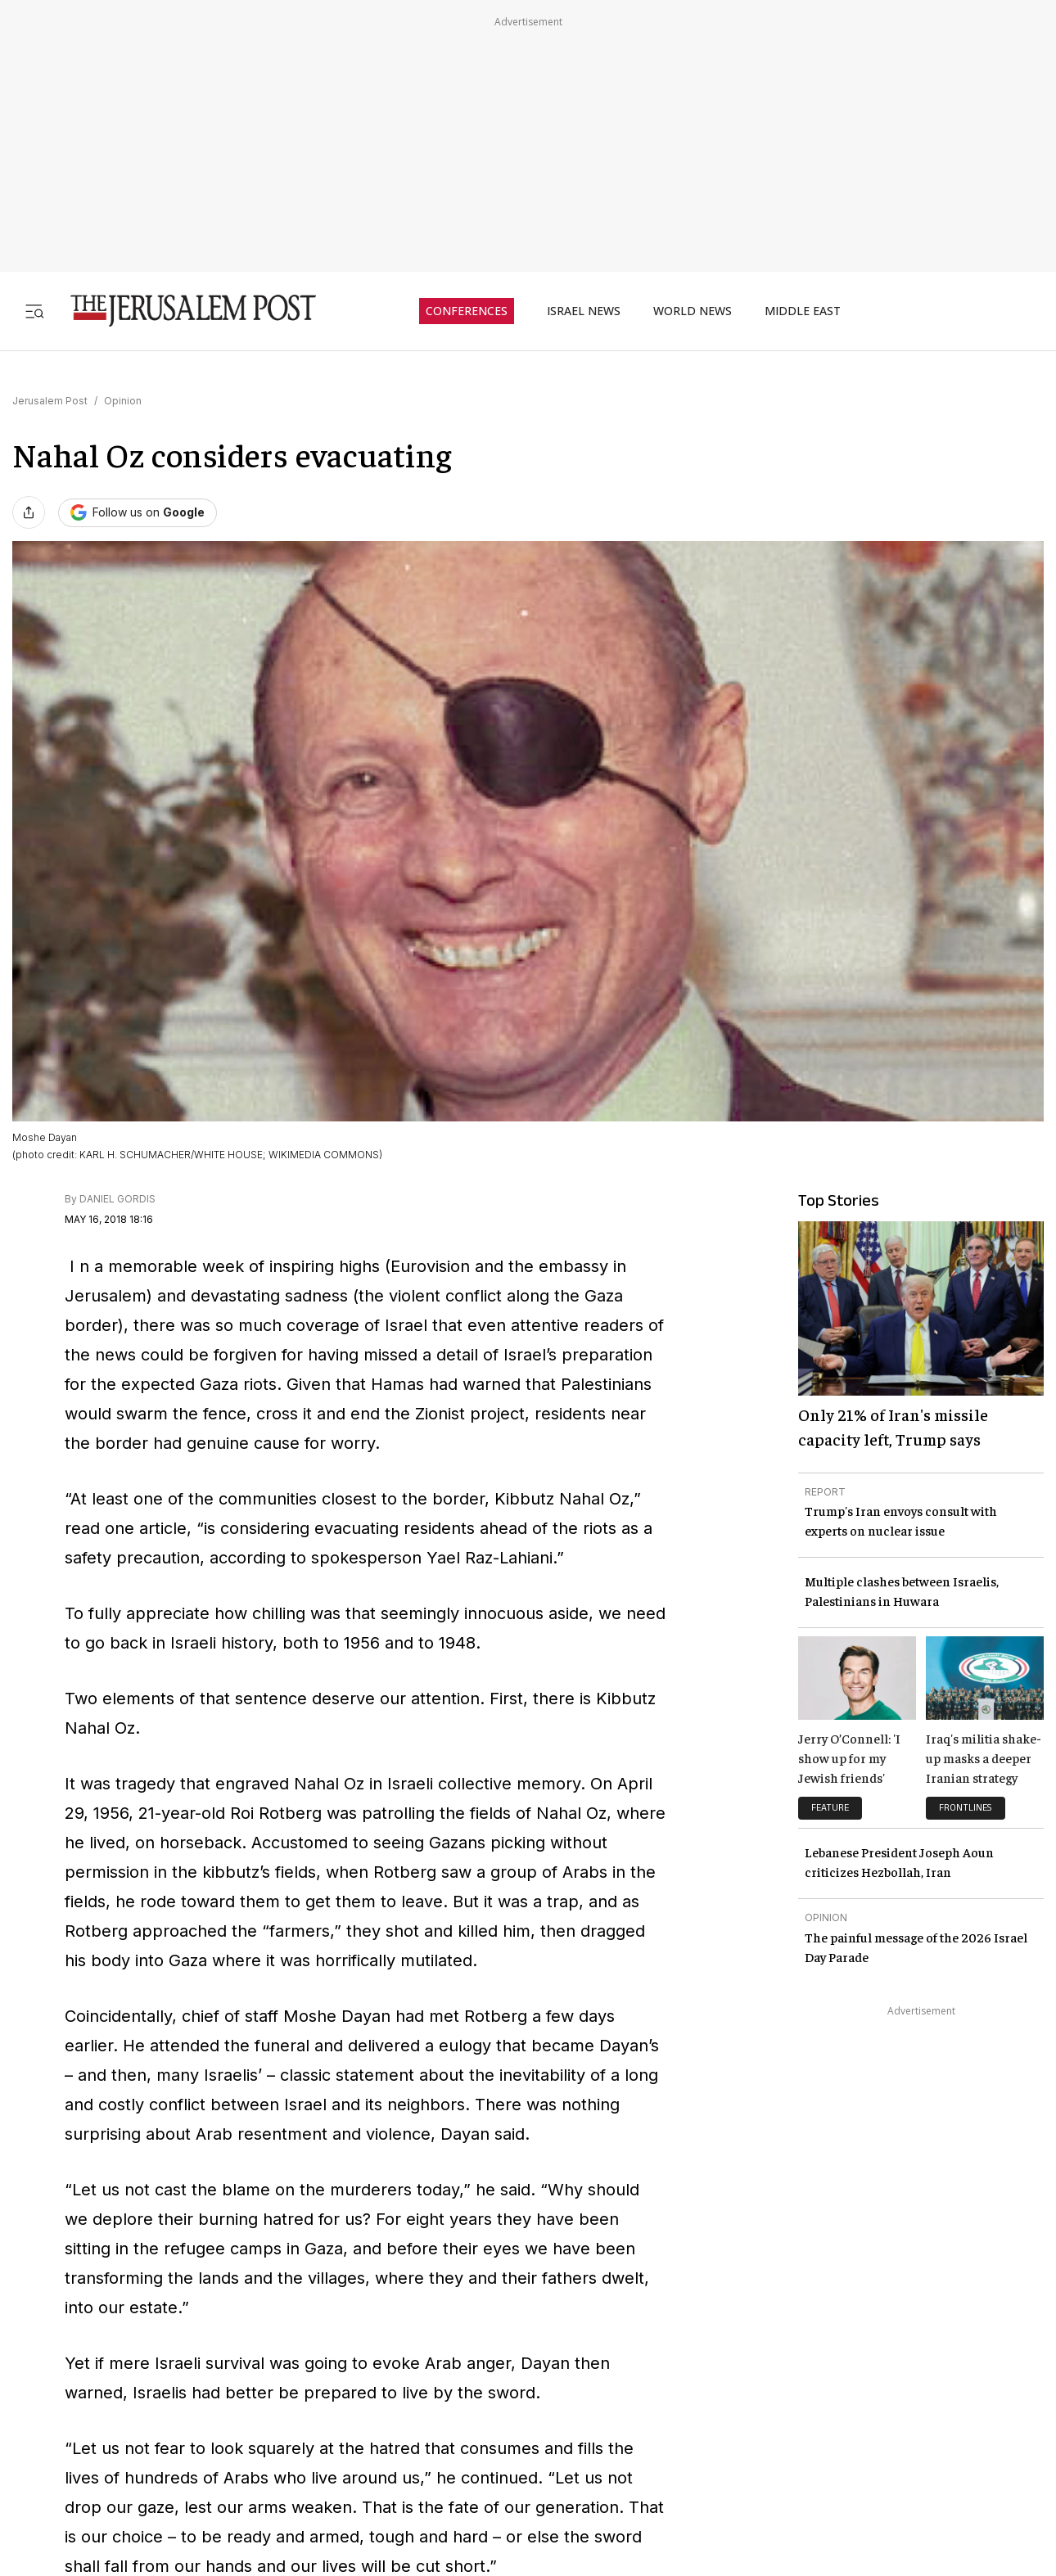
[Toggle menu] (34, 310)
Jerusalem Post (50, 401)
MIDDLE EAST (803, 311)
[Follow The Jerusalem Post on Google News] (137, 513)
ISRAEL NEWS (584, 311)
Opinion (123, 401)
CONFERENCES (467, 311)
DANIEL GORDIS (117, 1199)
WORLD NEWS (692, 311)
